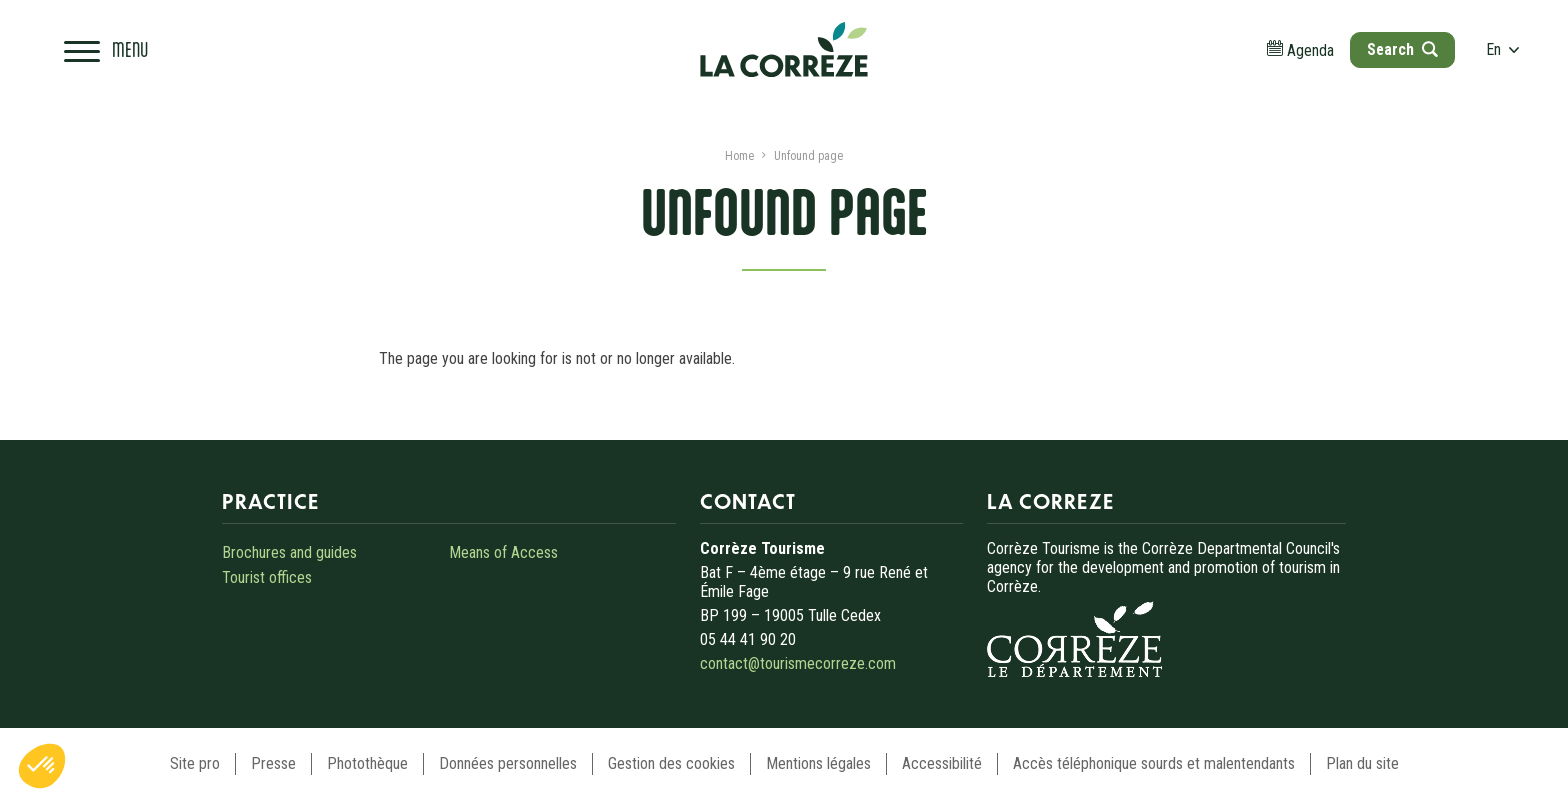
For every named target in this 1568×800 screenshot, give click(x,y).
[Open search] (1402, 50)
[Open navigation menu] (106, 50)
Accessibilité (942, 763)
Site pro (195, 763)
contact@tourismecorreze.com (798, 663)
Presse (273, 763)
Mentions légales (818, 763)
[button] (42, 766)
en (1503, 49)
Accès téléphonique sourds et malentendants (1154, 763)
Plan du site (1362, 763)
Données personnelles (508, 763)
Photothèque (367, 763)
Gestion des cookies (671, 763)
